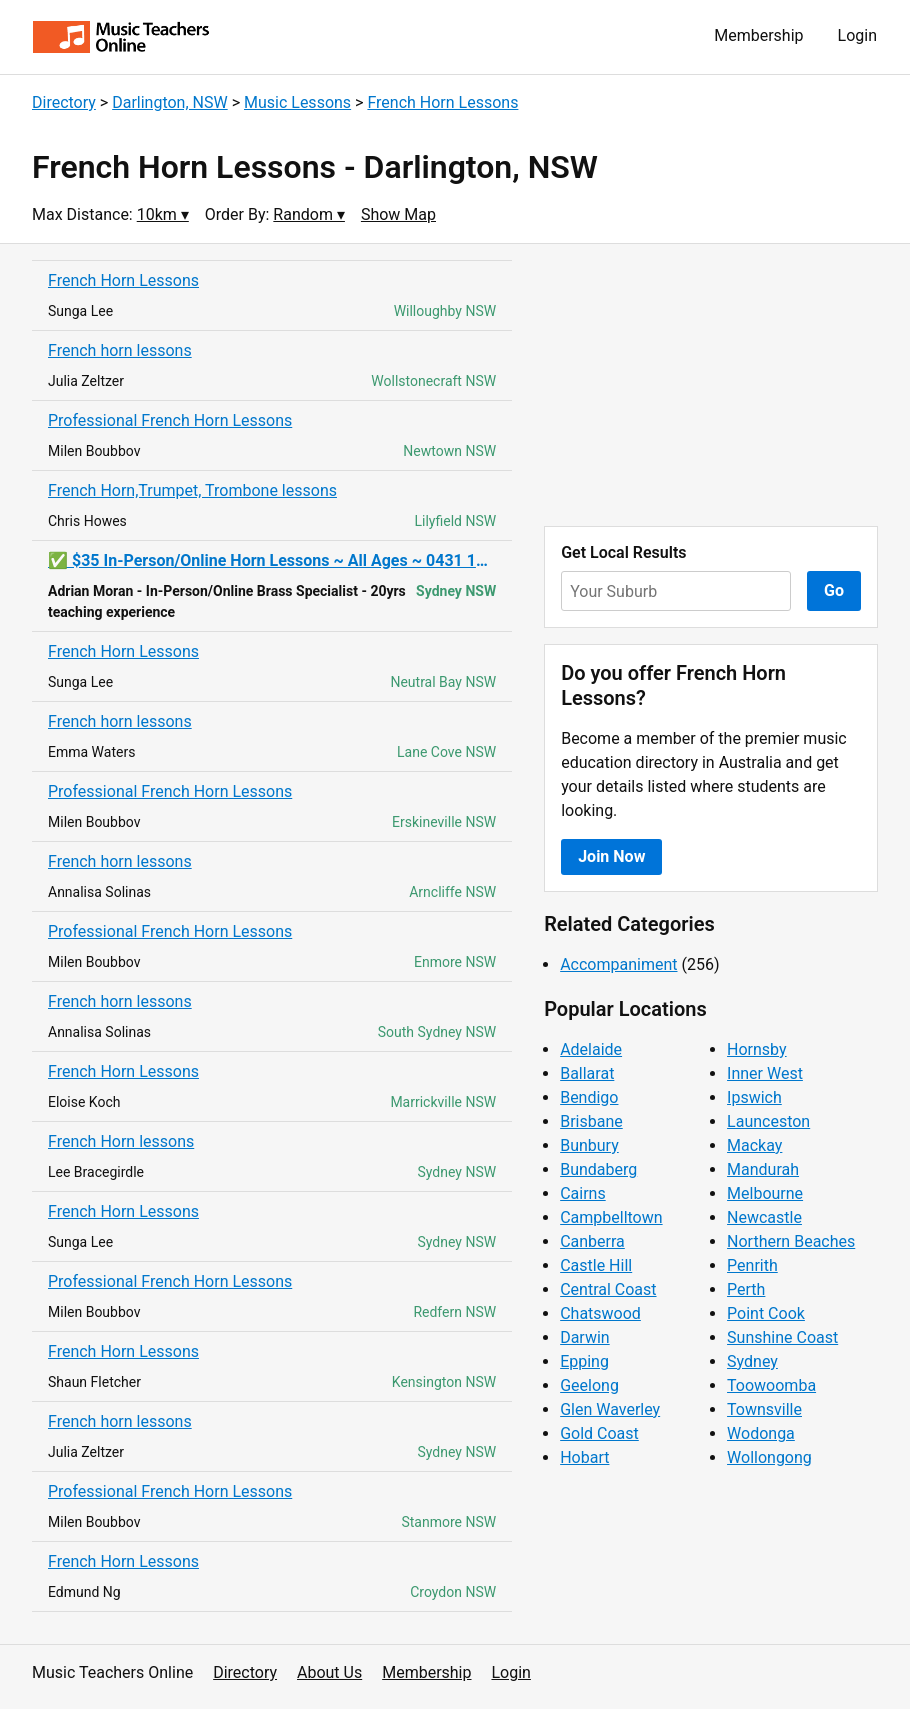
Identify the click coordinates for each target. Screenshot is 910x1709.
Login (857, 35)
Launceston (768, 1121)
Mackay (754, 1145)
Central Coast (608, 1289)
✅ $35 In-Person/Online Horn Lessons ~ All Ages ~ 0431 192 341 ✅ (272, 560)
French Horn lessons (121, 1141)
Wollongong (769, 1457)
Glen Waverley (610, 1409)
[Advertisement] (711, 385)
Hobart (584, 1457)
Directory (64, 102)
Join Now (611, 856)
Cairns (583, 1193)
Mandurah (763, 1169)
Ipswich (754, 1097)
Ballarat (587, 1073)
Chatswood (600, 1313)
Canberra (592, 1241)
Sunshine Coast (782, 1337)
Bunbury (589, 1145)
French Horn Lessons (442, 102)
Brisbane (591, 1121)
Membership (758, 35)
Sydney (752, 1361)
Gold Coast (599, 1433)
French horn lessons (120, 350)
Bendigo (589, 1097)
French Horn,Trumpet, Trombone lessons (192, 490)
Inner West (765, 1073)
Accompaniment (618, 964)
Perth (746, 1289)
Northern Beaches (791, 1241)
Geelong (589, 1385)
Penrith (752, 1265)
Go (834, 590)
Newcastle (764, 1217)
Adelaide (591, 1049)
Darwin (585, 1337)
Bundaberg (598, 1169)
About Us (329, 1672)
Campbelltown (611, 1217)
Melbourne (765, 1193)
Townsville (764, 1409)
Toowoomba (771, 1385)
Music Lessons (297, 102)
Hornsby (757, 1049)
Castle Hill (596, 1265)
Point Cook (766, 1313)
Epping (584, 1361)
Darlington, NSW (170, 102)
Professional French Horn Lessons (170, 420)
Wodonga (761, 1433)
